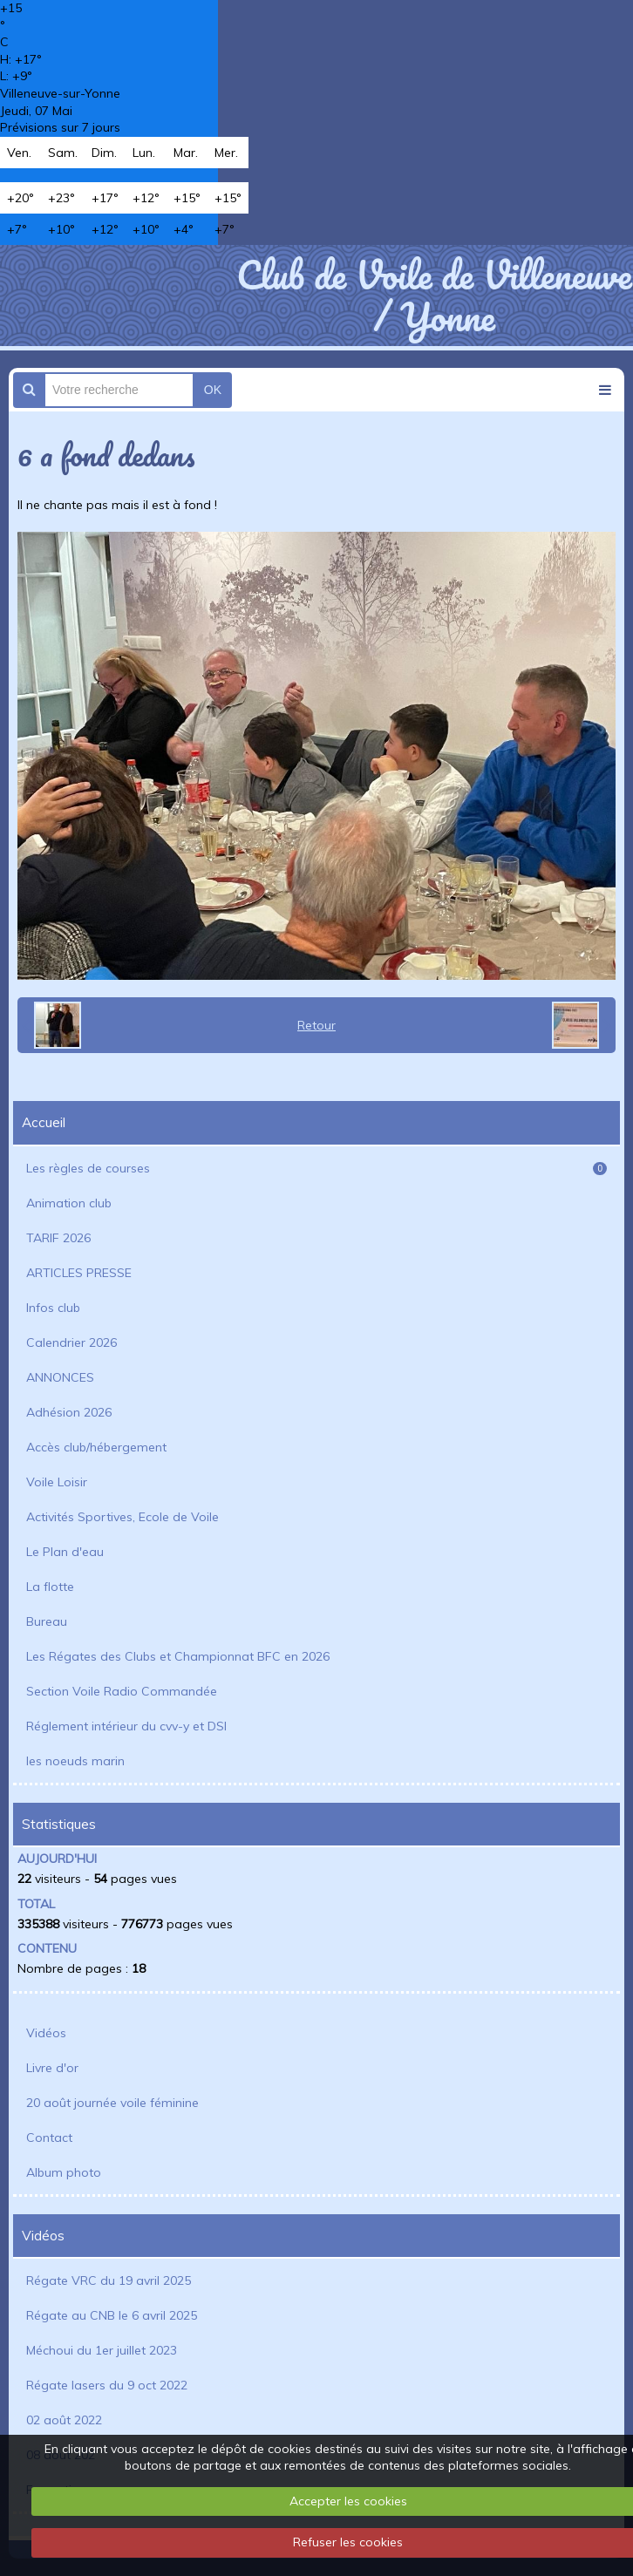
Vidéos (46, 2033)
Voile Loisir (56, 1482)
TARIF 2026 (58, 1238)
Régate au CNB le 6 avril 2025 (111, 2315)
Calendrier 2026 (71, 1342)
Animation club (69, 1203)
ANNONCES (60, 1377)
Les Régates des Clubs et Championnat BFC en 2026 (178, 1656)
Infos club (53, 1307)
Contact (49, 2137)
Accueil (43, 1122)
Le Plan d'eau (65, 1552)
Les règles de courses (316, 1168)
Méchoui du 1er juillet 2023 (101, 2350)
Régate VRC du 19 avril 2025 (108, 2280)
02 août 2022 (64, 2420)
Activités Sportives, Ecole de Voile (122, 1517)
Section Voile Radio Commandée (121, 1691)
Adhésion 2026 (69, 1412)
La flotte (50, 1586)
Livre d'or (52, 2068)
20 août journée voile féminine (112, 2102)
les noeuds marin (75, 1761)
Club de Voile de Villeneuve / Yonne (433, 295)
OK (212, 390)
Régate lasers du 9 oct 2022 (106, 2385)
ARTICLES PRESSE (79, 1273)
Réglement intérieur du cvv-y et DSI (126, 1726)
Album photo (63, 2172)
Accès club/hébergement (96, 1447)
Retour (316, 1025)
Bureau (46, 1621)
